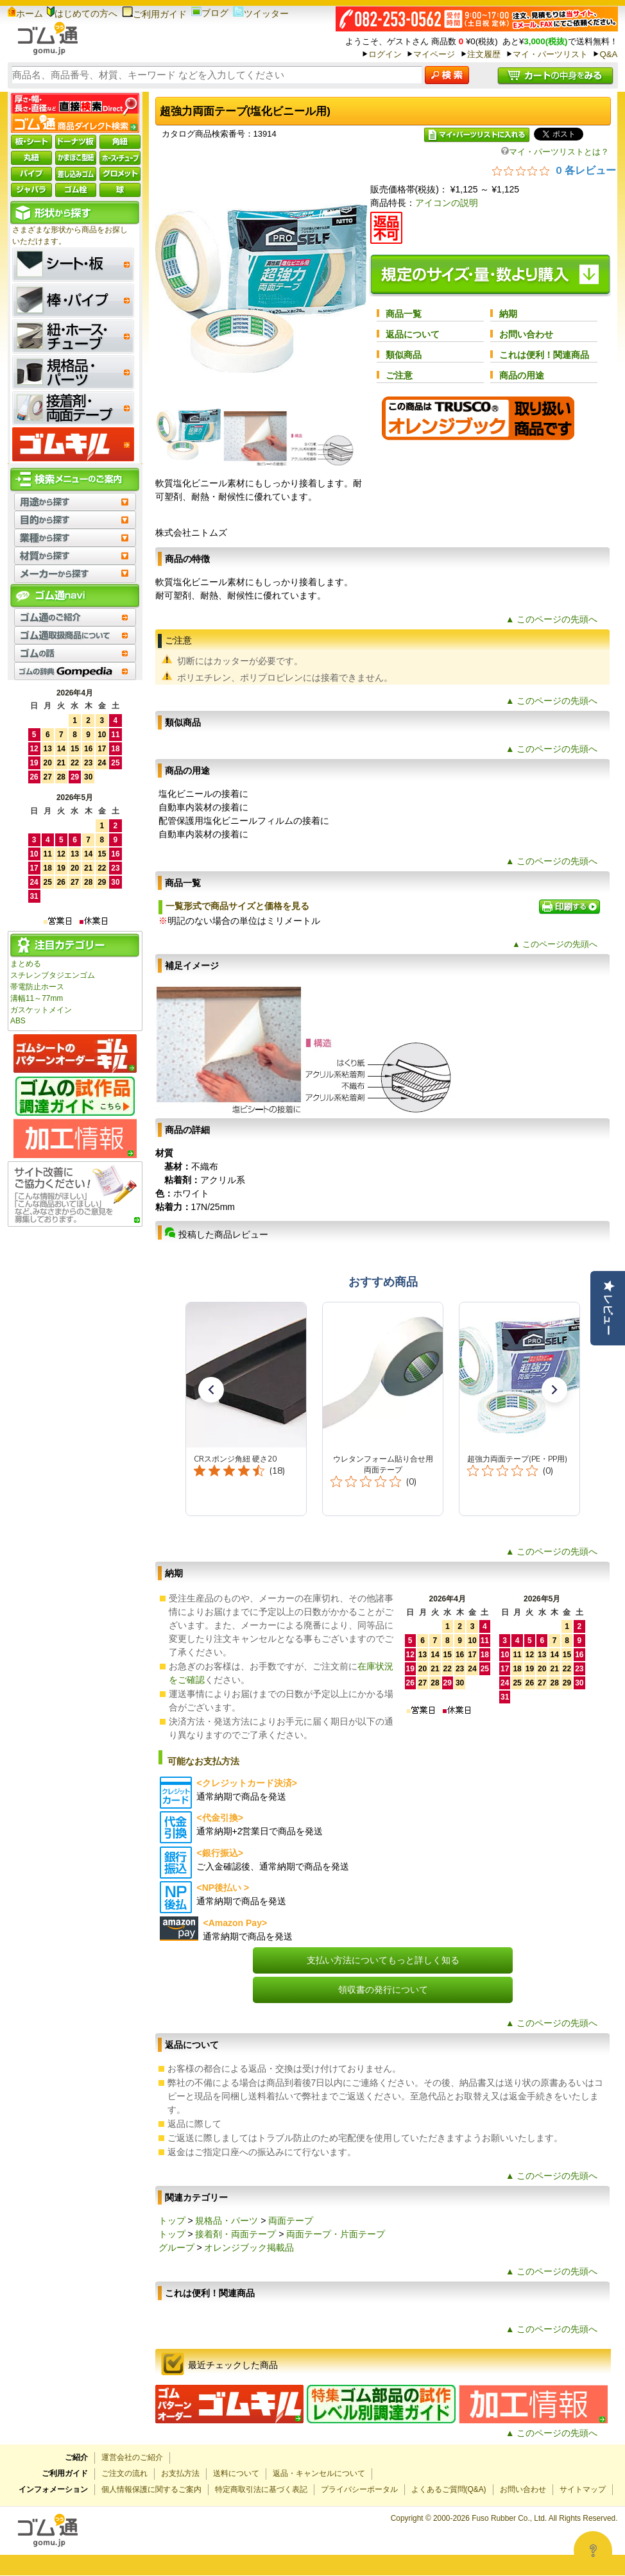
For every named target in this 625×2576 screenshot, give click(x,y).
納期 (508, 314)
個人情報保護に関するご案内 (151, 2489)
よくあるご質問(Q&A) (448, 2489)
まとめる (25, 963)
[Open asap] (593, 2550)
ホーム (25, 13)
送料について (236, 2473)
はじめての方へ (82, 13)
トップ (171, 2220)
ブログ (209, 13)
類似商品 (404, 355)
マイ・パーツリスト (550, 54)
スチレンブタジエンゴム (52, 975)
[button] (211, 1390)
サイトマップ (583, 2489)
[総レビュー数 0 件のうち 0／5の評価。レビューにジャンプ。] (554, 170)
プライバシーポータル (359, 2489)
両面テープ (290, 2220)
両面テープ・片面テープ (335, 2234)
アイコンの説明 (446, 203)
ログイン (385, 54)
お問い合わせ (526, 334)
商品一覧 (404, 314)
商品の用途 (521, 375)
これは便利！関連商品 (544, 355)
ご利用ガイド (154, 14)
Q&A (608, 54)
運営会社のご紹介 (132, 2457)
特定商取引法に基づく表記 (261, 2489)
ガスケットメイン (41, 1009)
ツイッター (261, 13)
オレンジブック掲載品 (249, 2247)
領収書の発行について (383, 1989)
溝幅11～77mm (36, 998)
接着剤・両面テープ (235, 2234)
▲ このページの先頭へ (552, 619)
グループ (176, 2247)
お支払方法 (180, 2473)
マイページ (434, 54)
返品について (413, 334)
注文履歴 (484, 54)
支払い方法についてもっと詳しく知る (383, 1960)
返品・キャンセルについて (319, 2473)
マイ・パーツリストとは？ (555, 152)
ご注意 (399, 375)
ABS (18, 1020)
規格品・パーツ (226, 2220)
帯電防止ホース (37, 986)
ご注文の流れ (124, 2473)
